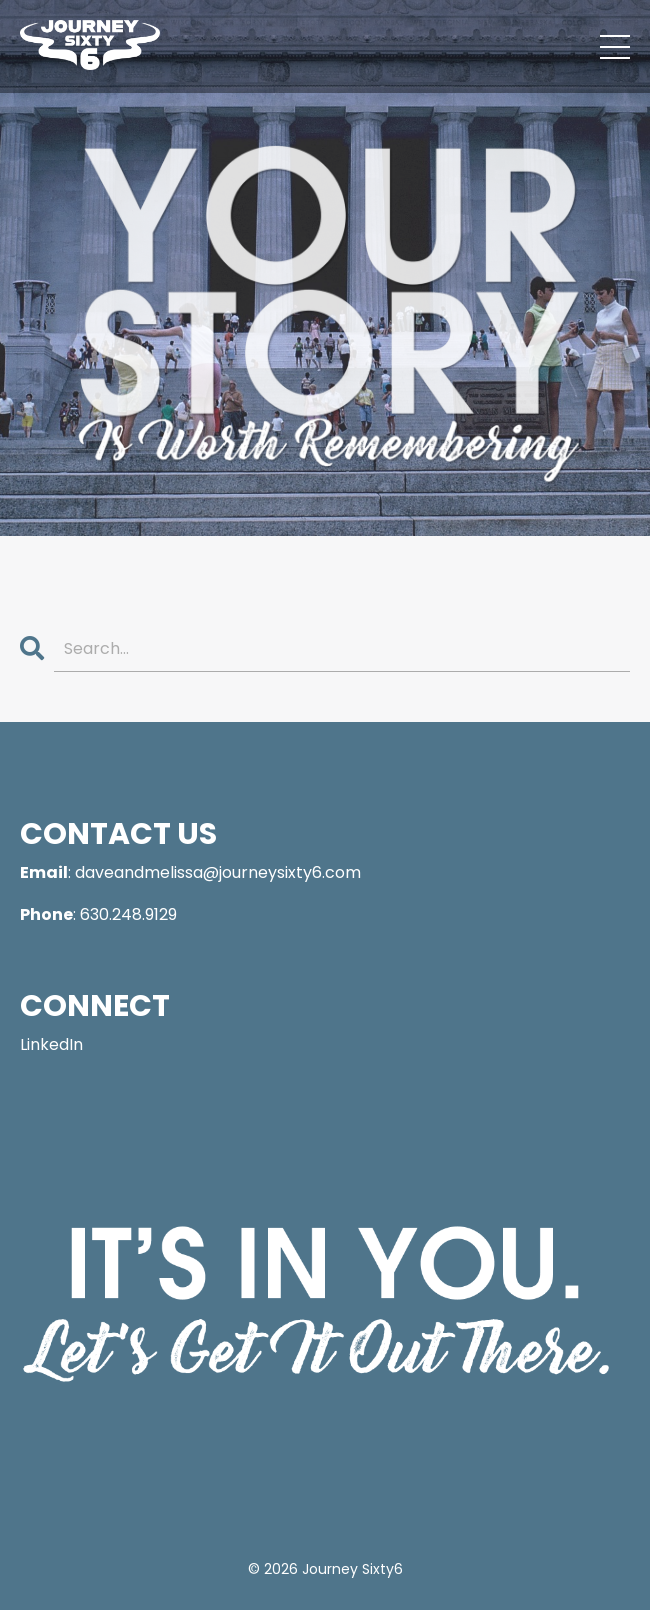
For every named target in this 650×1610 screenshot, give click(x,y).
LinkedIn (51, 1044)
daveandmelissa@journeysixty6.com (218, 872)
